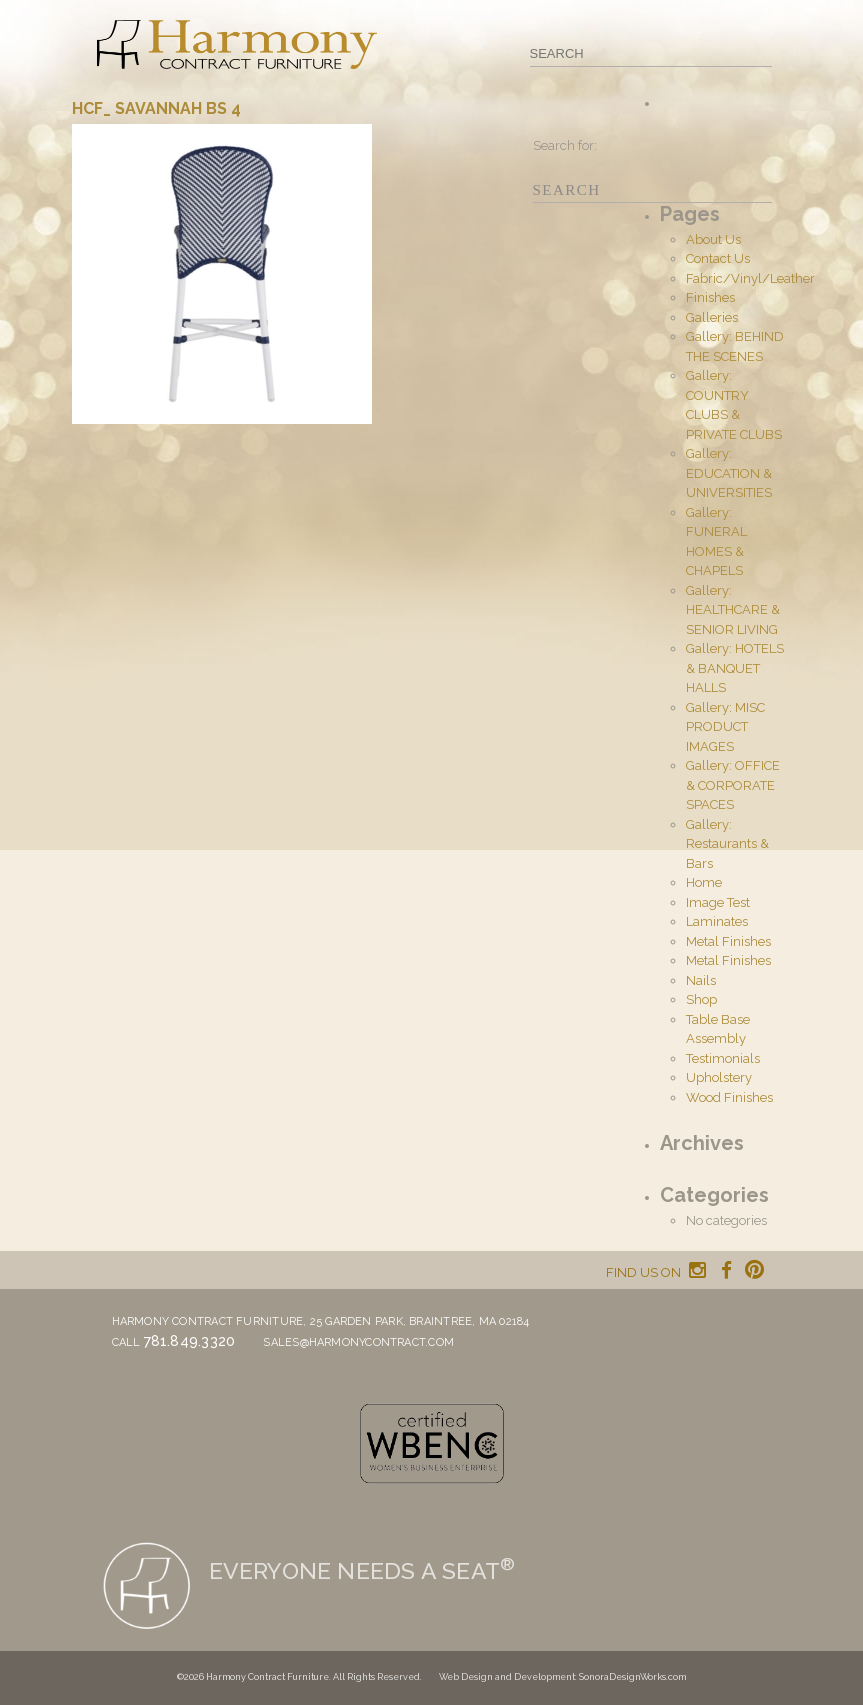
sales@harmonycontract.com (358, 1342)
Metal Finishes (728, 941)
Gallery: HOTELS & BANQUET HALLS (735, 668)
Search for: (565, 145)
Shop (701, 999)
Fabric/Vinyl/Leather (750, 278)
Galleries (712, 317)
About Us (713, 239)
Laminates (717, 921)
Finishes (710, 297)
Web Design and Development (507, 1677)
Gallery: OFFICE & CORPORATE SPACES (733, 785)
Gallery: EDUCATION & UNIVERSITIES (729, 473)
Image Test (718, 902)
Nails (701, 980)
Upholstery (719, 1077)
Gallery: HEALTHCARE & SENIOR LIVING (733, 610)
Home (704, 882)
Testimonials (723, 1058)
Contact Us (718, 258)
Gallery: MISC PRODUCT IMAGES (725, 727)
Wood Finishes (729, 1097)
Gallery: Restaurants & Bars (727, 844)
